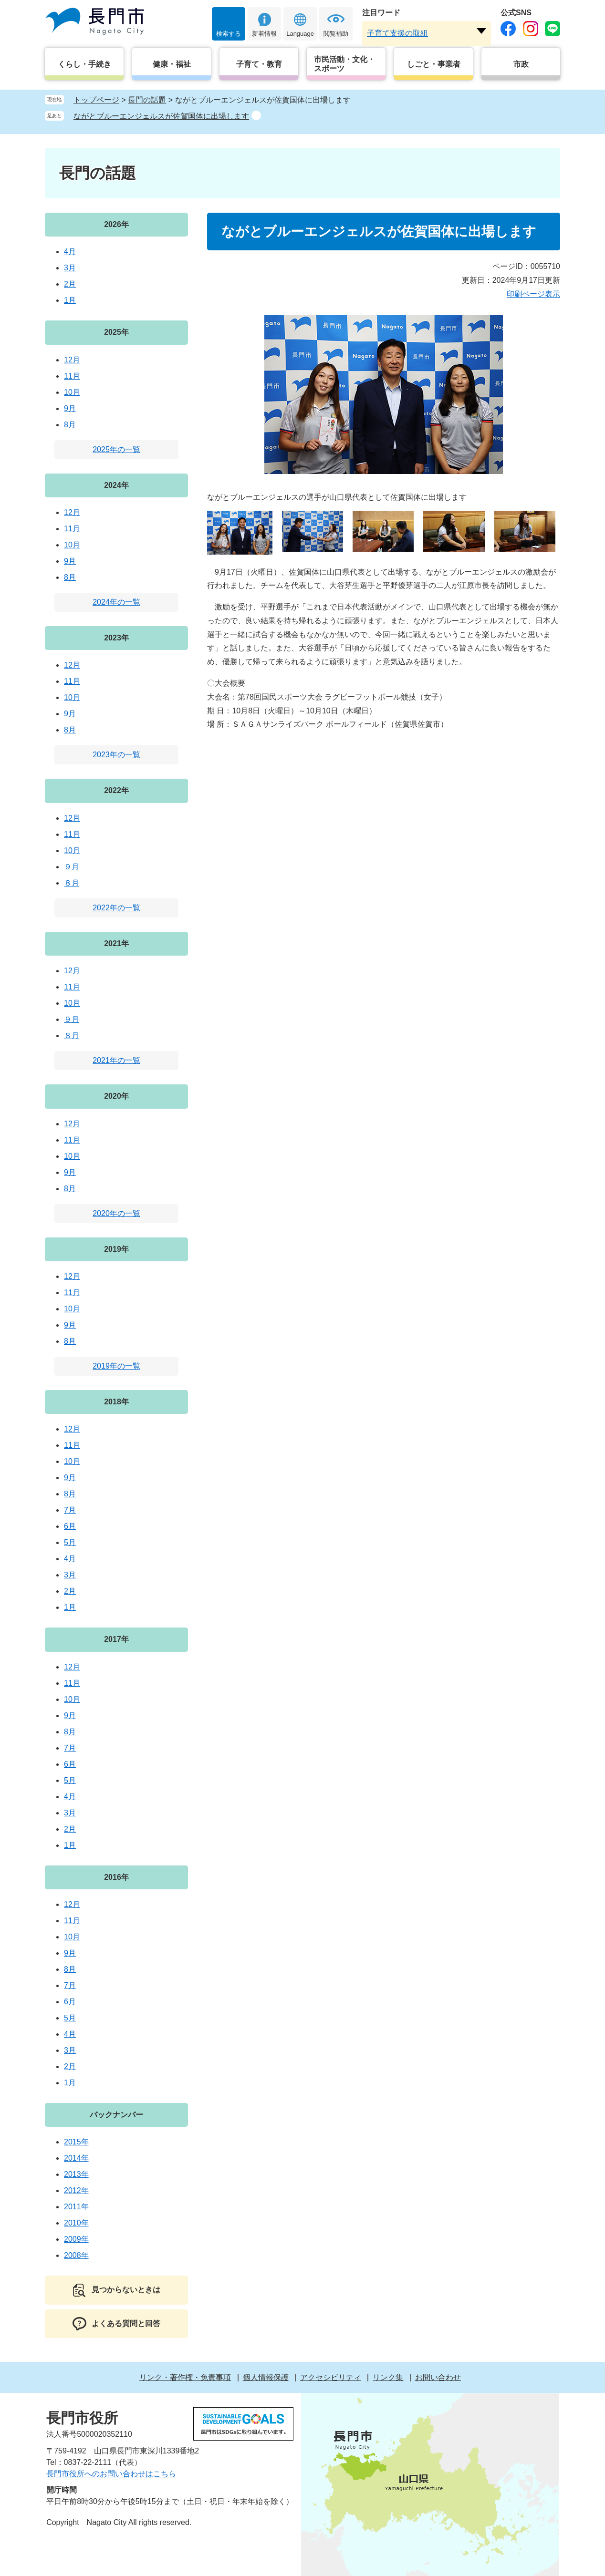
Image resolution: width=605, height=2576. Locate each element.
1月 (70, 300)
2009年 (76, 2239)
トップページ (96, 100)
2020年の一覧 (116, 1213)
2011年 (76, 2207)
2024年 (116, 485)
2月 (70, 284)
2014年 (76, 2158)
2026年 (116, 224)
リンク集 (388, 2377)
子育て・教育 (259, 64)
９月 (71, 867)
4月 (70, 251)
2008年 (76, 2255)
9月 (70, 408)
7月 (70, 1510)
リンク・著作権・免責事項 (185, 2377)
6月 (70, 1526)
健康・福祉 (172, 64)
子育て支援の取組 (397, 33)
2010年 (76, 2223)
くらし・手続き (84, 64)
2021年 (116, 943)
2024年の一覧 (116, 602)
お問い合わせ (438, 2377)
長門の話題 (147, 100)
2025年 (116, 332)
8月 (70, 425)
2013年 (76, 2174)
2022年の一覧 (116, 908)
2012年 (76, 2190)
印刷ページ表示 (533, 294)
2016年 (116, 1877)
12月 (72, 360)
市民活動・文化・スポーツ (344, 63)
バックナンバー (116, 2115)
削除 (256, 115)
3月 (70, 268)
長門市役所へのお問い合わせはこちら (111, 2474)
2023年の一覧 (116, 755)
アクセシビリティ (330, 2377)
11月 (72, 376)
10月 (72, 392)
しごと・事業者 (433, 64)
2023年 (116, 638)
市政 (521, 64)
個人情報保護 (266, 2377)
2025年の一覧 (116, 449)
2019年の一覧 (116, 1366)
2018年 (116, 1402)
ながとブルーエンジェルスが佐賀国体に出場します (161, 116)
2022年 (116, 790)
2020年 (116, 1096)
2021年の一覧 (116, 1060)
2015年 (76, 2142)
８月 (71, 883)
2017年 (116, 1639)
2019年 (116, 1249)
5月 (70, 1542)
